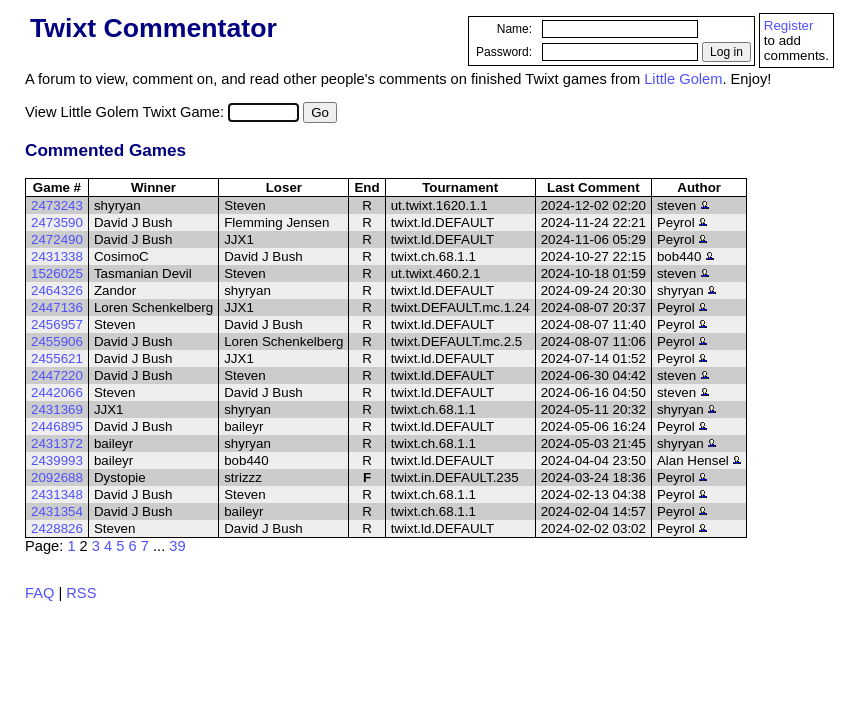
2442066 (57, 392)
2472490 (57, 239)
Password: (504, 52)
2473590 (57, 222)
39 (177, 546)
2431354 (57, 511)
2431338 (57, 256)
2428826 (57, 528)
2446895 (57, 426)
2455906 (57, 341)
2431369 (57, 409)
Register (789, 25)
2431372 (57, 443)
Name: (514, 29)
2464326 (57, 290)
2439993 (57, 460)
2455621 (57, 358)
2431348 (57, 494)
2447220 (57, 375)
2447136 (57, 307)
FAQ (39, 593)
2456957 (57, 324)
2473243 (57, 205)
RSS (81, 593)
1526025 (57, 273)
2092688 (57, 477)
